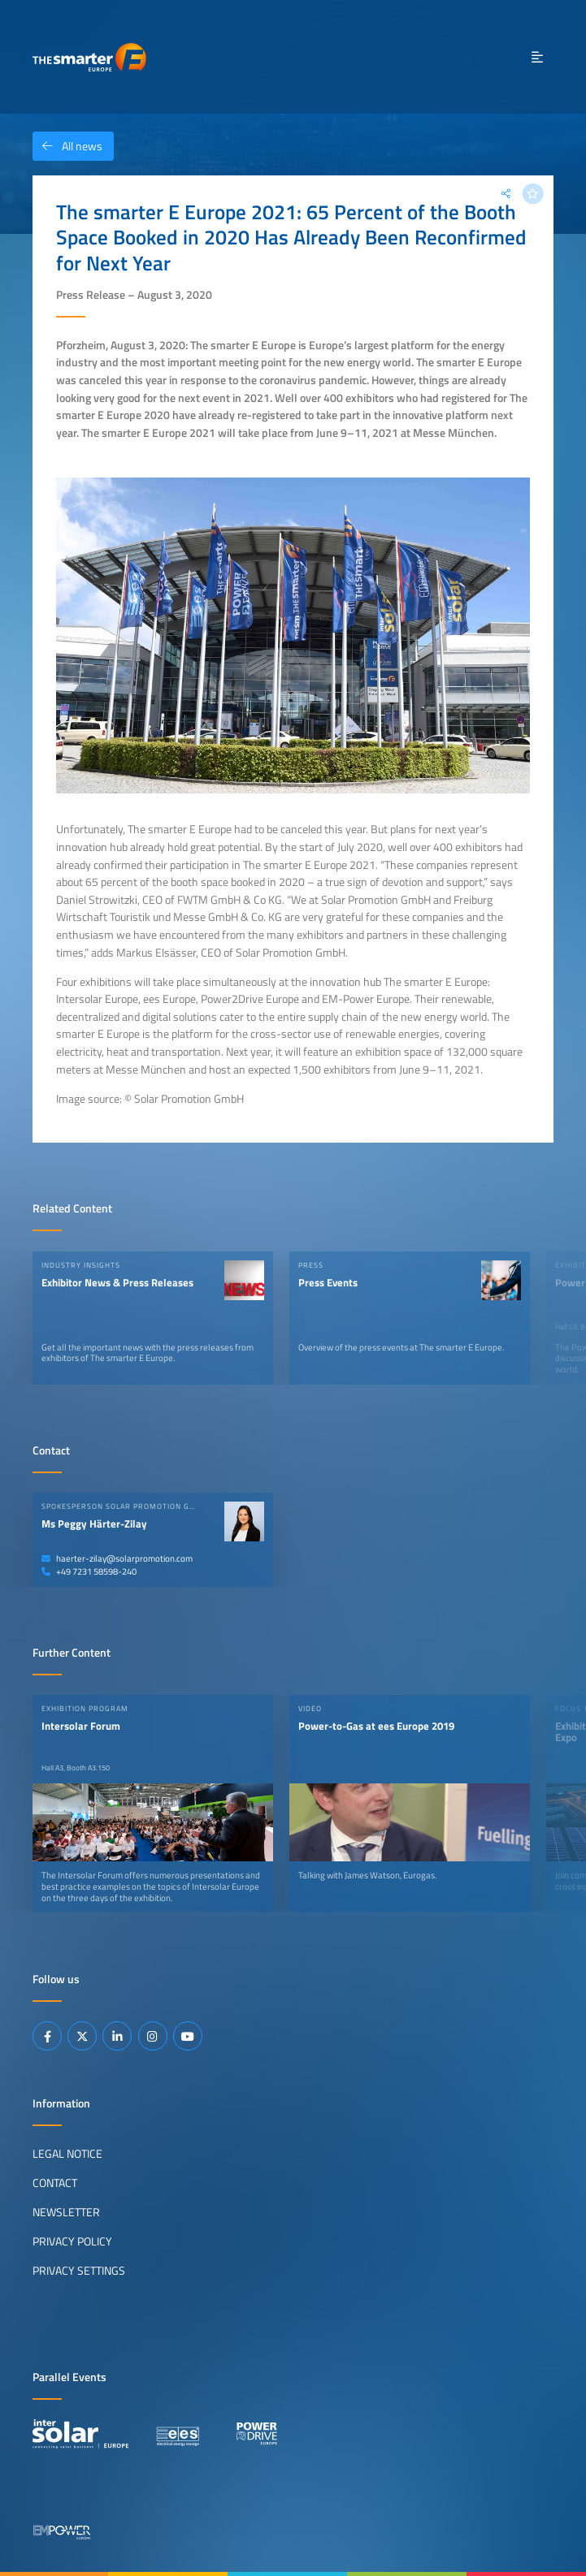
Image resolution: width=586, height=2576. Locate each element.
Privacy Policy (72, 2241)
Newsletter (66, 2212)
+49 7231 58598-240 (89, 1571)
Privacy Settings (79, 2271)
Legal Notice (67, 2154)
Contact (55, 2183)
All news (67, 146)
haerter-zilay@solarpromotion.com (117, 1558)
